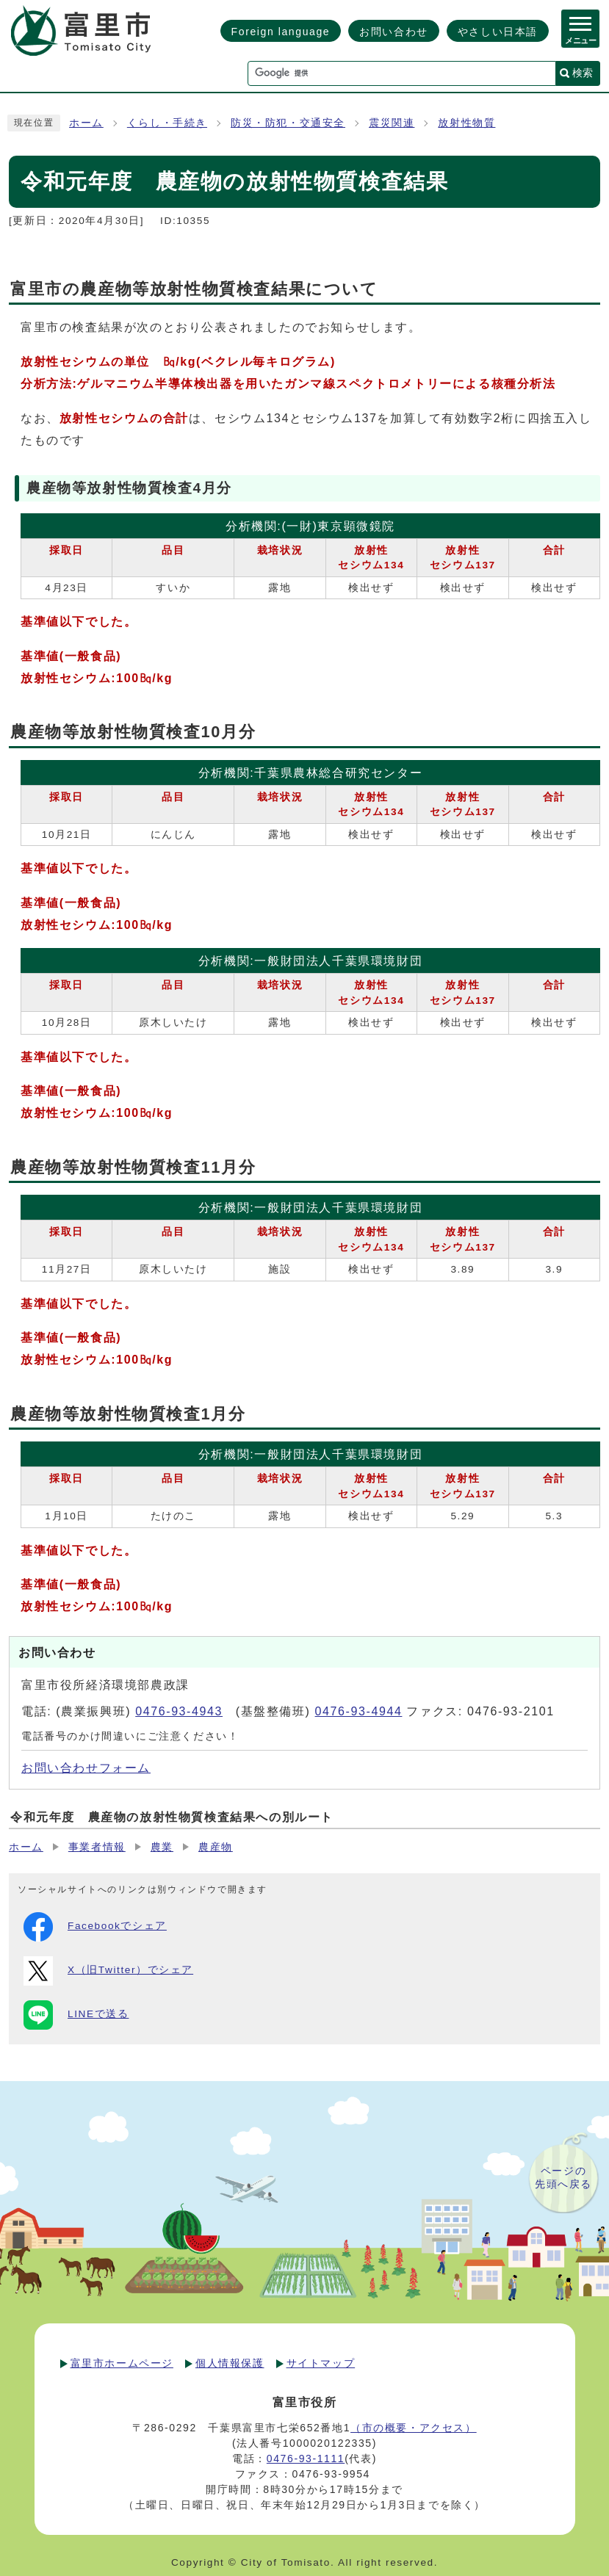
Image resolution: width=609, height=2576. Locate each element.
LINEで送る (76, 2015)
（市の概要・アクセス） (413, 2428)
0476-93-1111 (306, 2458)
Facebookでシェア (95, 1927)
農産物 (215, 1847)
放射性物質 (466, 123)
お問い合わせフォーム (86, 1768)
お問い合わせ (393, 31)
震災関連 (391, 123)
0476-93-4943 (179, 1711)
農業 (162, 1847)
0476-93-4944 (359, 1711)
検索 (582, 73)
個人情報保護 (229, 2363)
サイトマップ (321, 2363)
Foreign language (281, 31)
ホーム (86, 123)
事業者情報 (97, 1847)
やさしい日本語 (498, 31)
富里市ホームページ (122, 2363)
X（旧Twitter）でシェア (108, 1971)
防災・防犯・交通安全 (288, 123)
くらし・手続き (167, 123)
